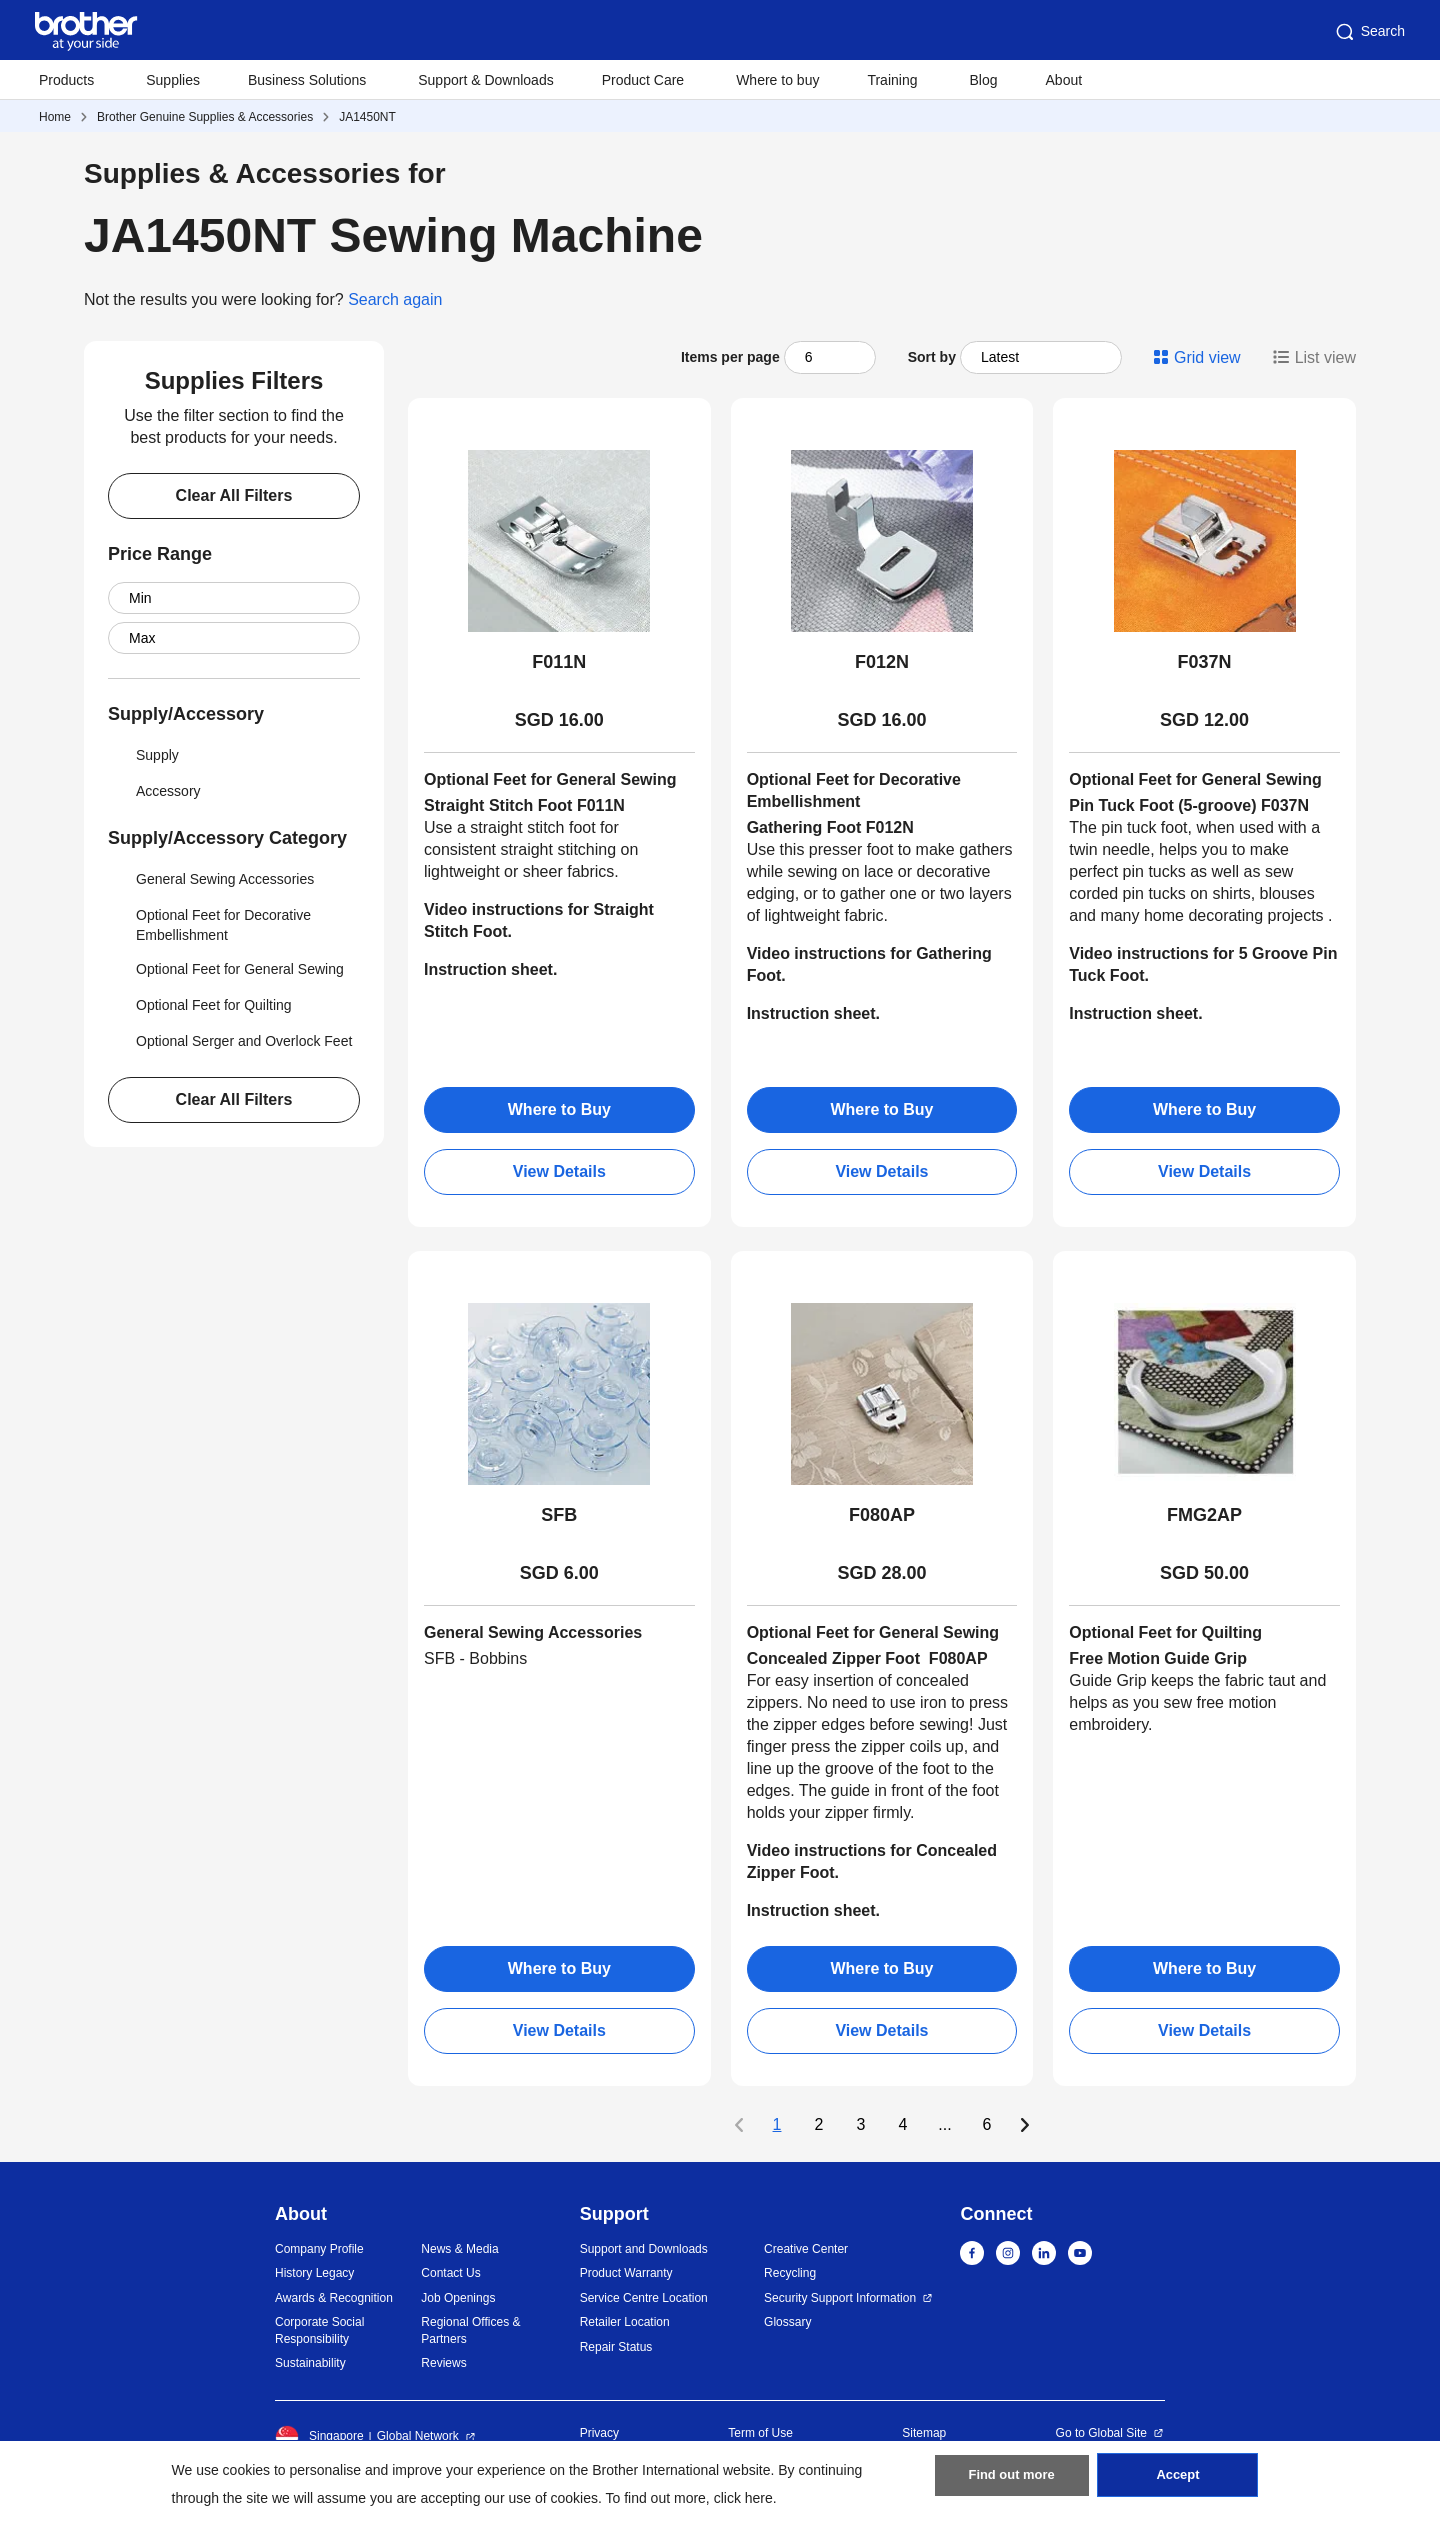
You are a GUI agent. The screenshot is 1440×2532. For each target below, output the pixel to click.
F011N (559, 662)
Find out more (1012, 2483)
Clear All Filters (234, 495)
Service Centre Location (644, 2298)
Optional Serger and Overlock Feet (230, 1041)
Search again (395, 299)
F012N (882, 662)
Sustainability (310, 2363)
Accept (1178, 2483)
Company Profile (319, 2249)
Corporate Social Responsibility (319, 2330)
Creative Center (806, 2249)
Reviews (443, 2363)
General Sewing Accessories (211, 879)
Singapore (319, 2437)
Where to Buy (559, 1109)
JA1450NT (367, 117)
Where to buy (777, 80)
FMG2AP (1204, 1515)
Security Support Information (840, 2298)
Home (55, 117)
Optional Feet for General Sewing (226, 969)
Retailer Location (625, 2322)
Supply (143, 755)
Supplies (173, 80)
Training (892, 80)
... (944, 2125)
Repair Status (616, 2347)
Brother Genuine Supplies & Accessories (205, 117)
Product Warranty (626, 2273)
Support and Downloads (644, 2249)
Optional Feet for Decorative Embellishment (209, 922)
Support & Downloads (485, 80)
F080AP (882, 1515)
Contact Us (450, 2273)
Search (1369, 32)
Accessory (154, 791)
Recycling (790, 2273)
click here (743, 2498)
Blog (983, 80)
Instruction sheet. (813, 1013)
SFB (559, 1515)
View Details (559, 1171)
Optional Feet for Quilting (200, 1005)
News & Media (459, 2249)
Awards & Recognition (334, 2298)
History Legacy (314, 2273)
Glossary (787, 2322)
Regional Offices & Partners (470, 2330)
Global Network (418, 2436)
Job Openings (458, 2298)
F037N (1205, 662)
